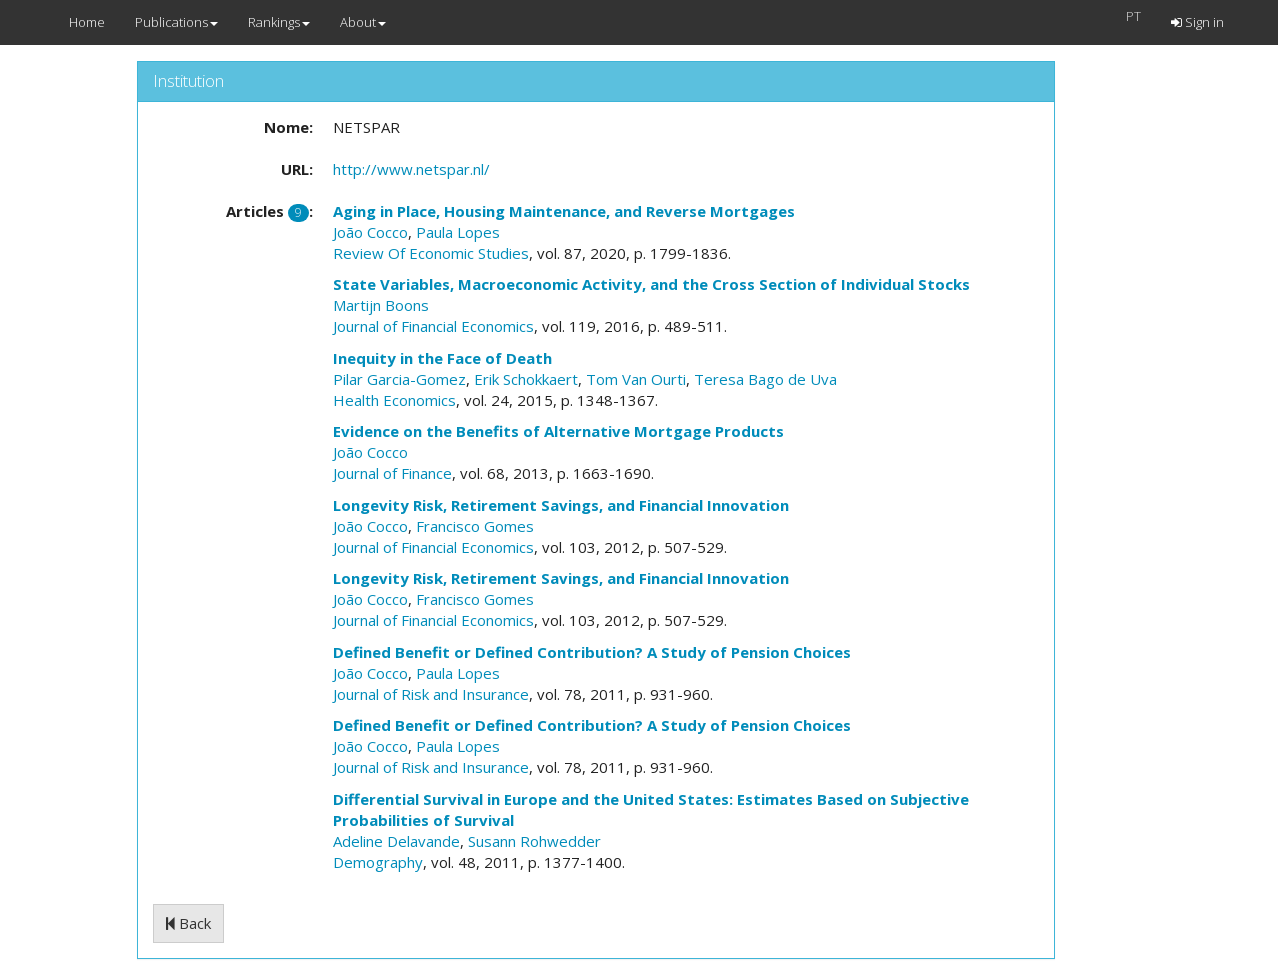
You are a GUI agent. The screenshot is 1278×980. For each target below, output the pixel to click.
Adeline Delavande (396, 841)
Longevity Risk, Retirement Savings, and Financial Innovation (561, 505)
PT (1133, 16)
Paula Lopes (458, 232)
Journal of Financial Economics (433, 326)
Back (188, 923)
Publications (176, 22)
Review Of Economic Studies (431, 253)
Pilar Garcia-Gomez (399, 379)
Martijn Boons (381, 305)
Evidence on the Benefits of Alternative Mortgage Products (558, 431)
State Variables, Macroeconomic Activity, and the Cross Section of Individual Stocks (651, 284)
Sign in (1197, 22)
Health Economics (394, 400)
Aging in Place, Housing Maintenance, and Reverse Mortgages (564, 211)
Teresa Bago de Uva (765, 379)
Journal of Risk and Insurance (431, 694)
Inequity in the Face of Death (442, 358)
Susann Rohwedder (534, 841)
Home (87, 22)
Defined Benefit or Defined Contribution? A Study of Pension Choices (592, 652)
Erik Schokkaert (526, 379)
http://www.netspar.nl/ (411, 169)
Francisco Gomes (475, 526)
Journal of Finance (392, 473)
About (363, 22)
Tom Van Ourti (636, 379)
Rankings (279, 22)
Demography (378, 862)
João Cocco (370, 232)
